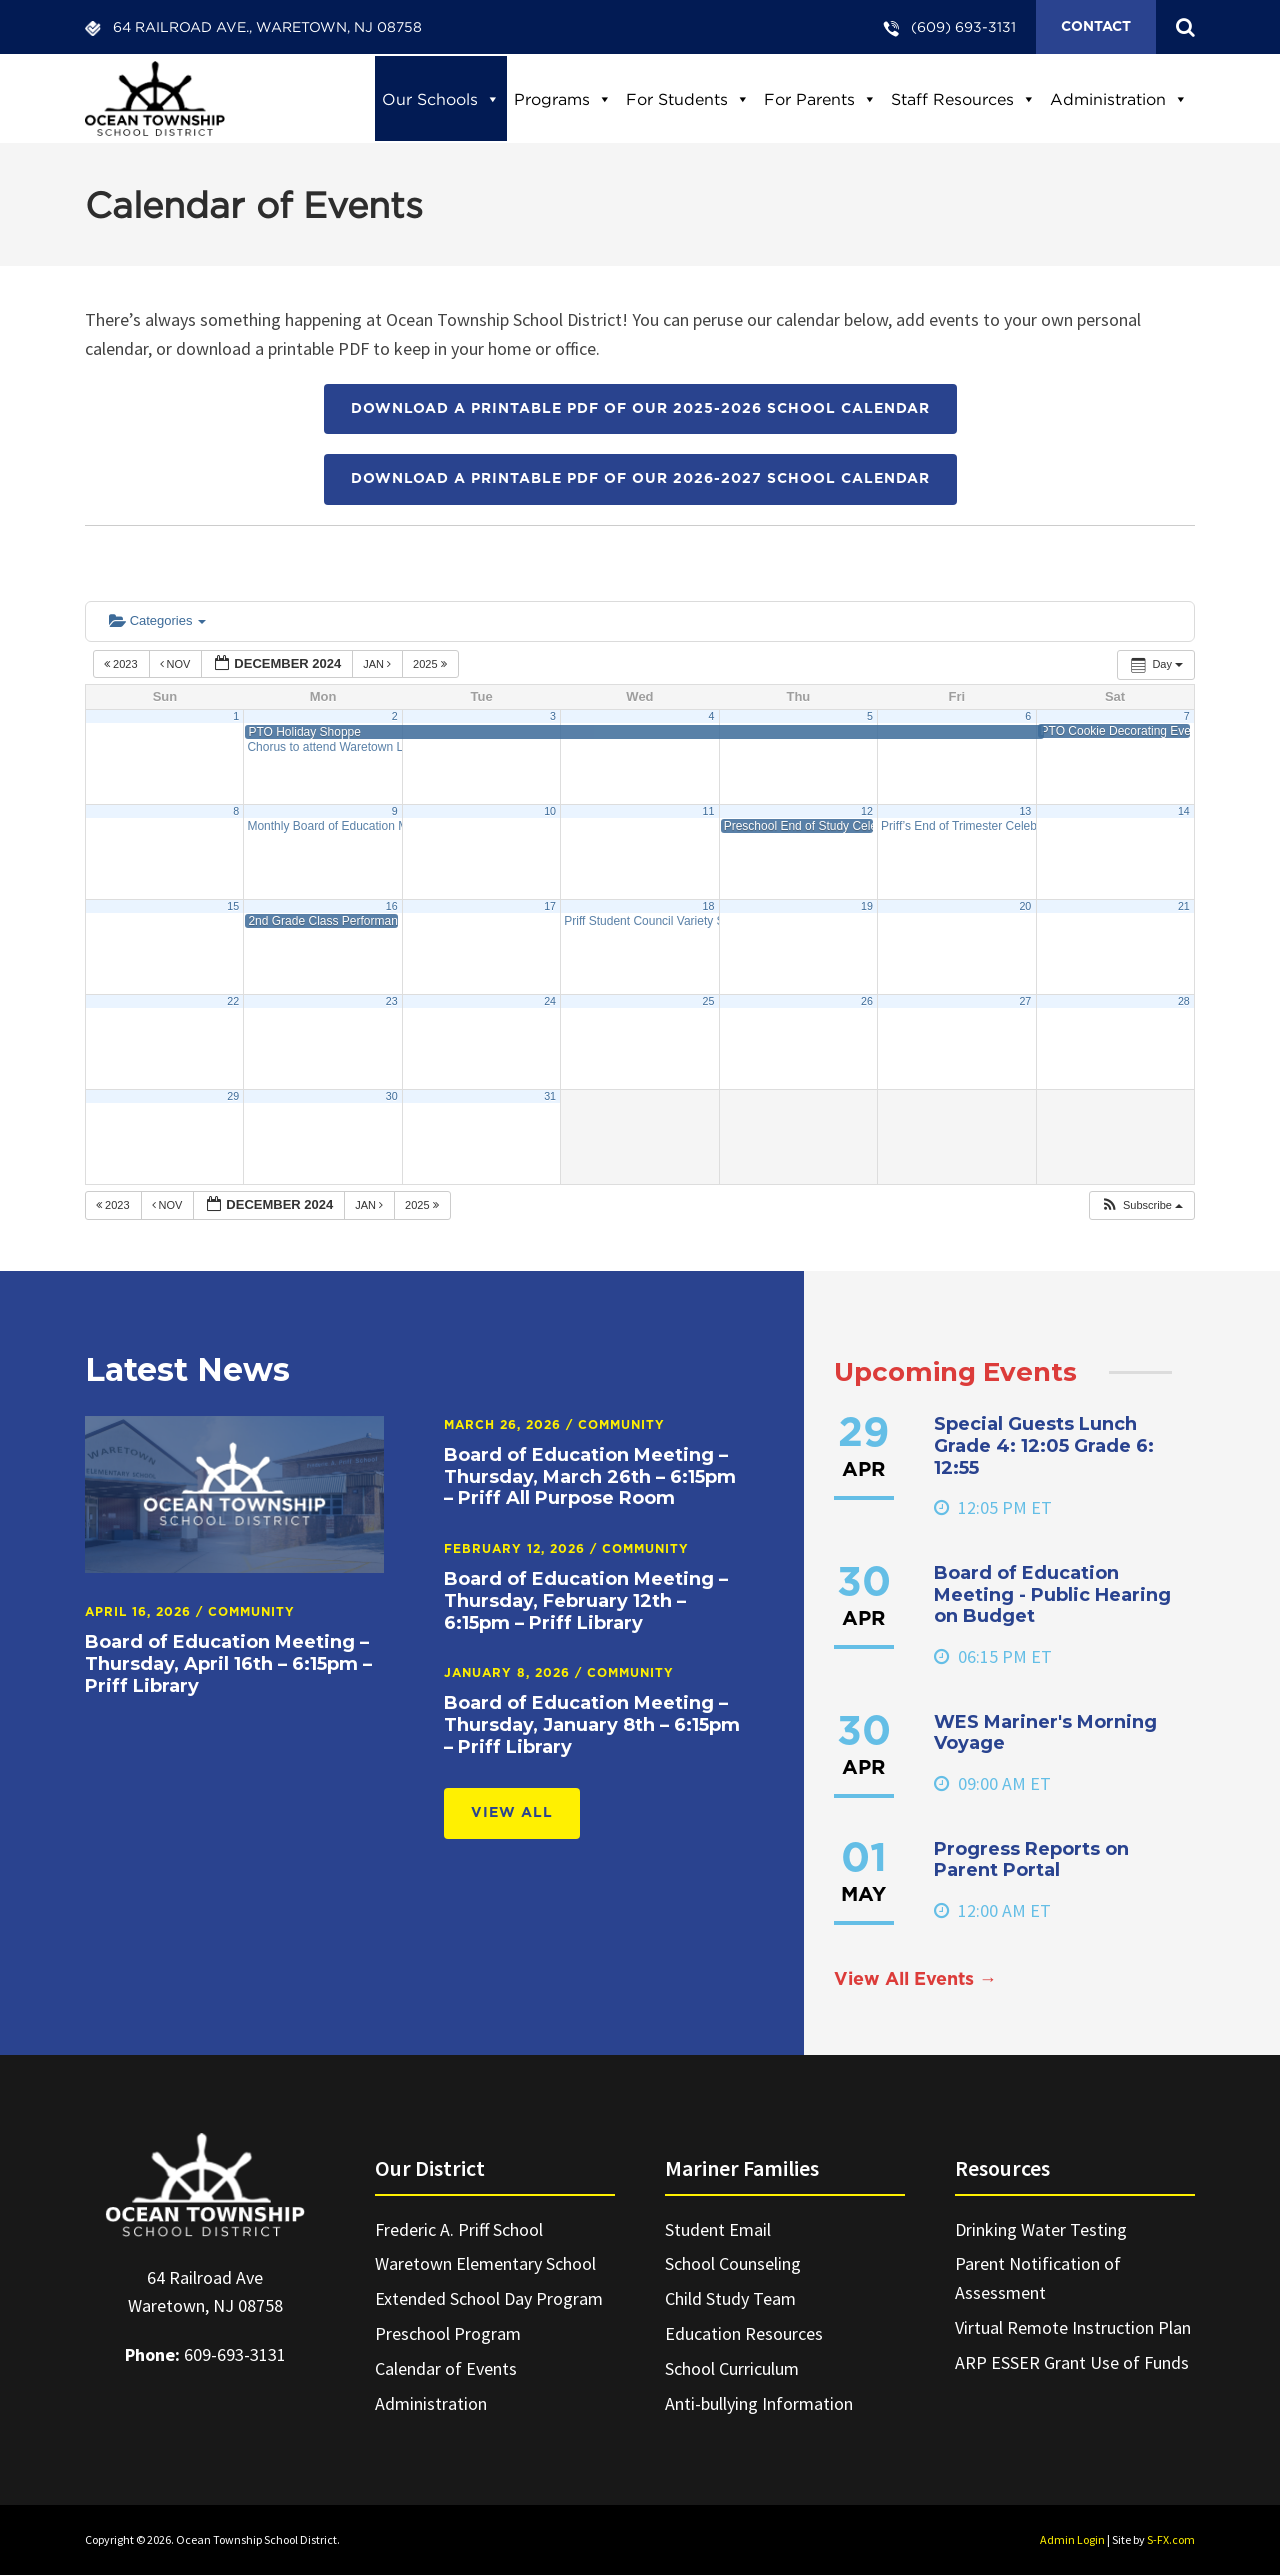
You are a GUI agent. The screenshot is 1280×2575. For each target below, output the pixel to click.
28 (1184, 1001)
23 (392, 1001)
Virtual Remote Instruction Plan (1073, 2327)
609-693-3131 (235, 2354)
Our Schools (441, 99)
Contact (1096, 27)
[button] (1141, 1205)
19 (867, 906)
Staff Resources (963, 99)
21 (1184, 906)
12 (867, 811)
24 (550, 1001)
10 (550, 811)
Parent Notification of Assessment (1038, 2278)
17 (550, 906)
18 (709, 906)
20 (1025, 906)
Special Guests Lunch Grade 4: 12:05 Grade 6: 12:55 (1044, 1445)
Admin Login (1072, 2539)
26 (867, 1001)
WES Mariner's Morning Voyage (1045, 1733)
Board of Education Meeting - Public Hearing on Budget (1052, 1594)
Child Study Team (730, 2298)
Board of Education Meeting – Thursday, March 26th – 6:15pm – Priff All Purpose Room (590, 1476)
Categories (157, 620)
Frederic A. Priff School (459, 2229)
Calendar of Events (446, 2368)
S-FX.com (1171, 2539)
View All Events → (915, 1980)
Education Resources (744, 2333)
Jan (378, 664)
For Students (688, 99)
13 (1025, 811)
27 (1025, 1001)
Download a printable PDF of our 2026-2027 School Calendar (640, 479)
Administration (1119, 99)
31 (550, 1096)
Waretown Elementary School (485, 2263)
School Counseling (733, 2263)
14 (1184, 811)
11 (709, 811)
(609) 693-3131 (963, 26)
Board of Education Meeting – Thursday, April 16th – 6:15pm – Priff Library (228, 1663)
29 (233, 1096)
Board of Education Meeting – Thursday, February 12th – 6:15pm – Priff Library (586, 1600)
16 (392, 906)
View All (512, 1813)
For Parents (820, 99)
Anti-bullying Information (759, 2403)
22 (233, 1001)
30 (392, 1096)
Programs (563, 99)
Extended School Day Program (489, 2298)
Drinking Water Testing (1041, 2229)
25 (709, 1001)
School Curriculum (732, 2368)
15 (233, 906)
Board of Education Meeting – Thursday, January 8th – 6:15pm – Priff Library (592, 1724)
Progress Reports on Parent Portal (1031, 1860)
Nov (177, 664)
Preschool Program (448, 2333)
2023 (122, 664)
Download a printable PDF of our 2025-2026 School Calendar (640, 409)
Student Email (718, 2229)
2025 (431, 664)
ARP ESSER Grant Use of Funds (1072, 2362)
